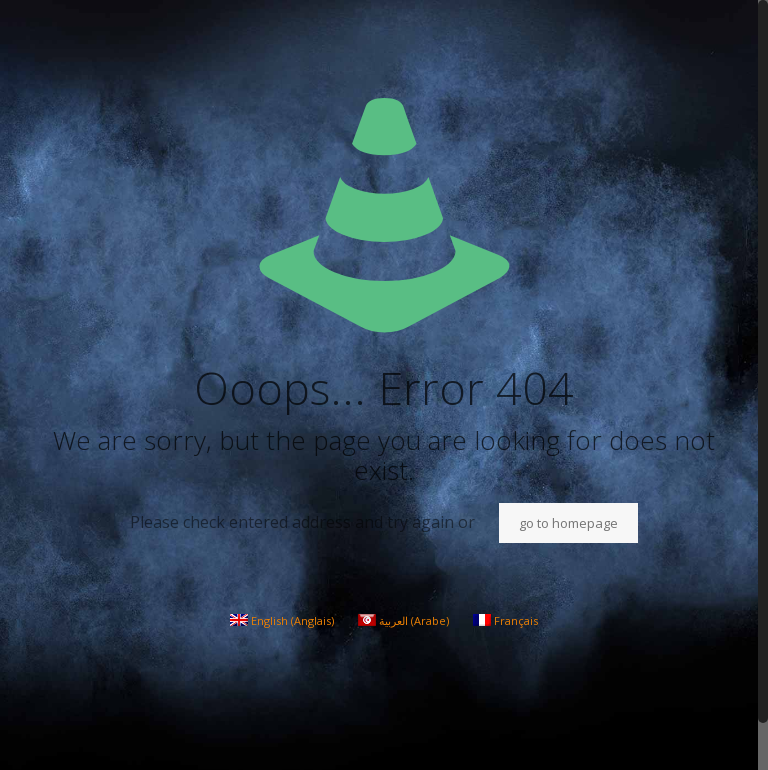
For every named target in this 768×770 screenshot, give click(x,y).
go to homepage (568, 523)
